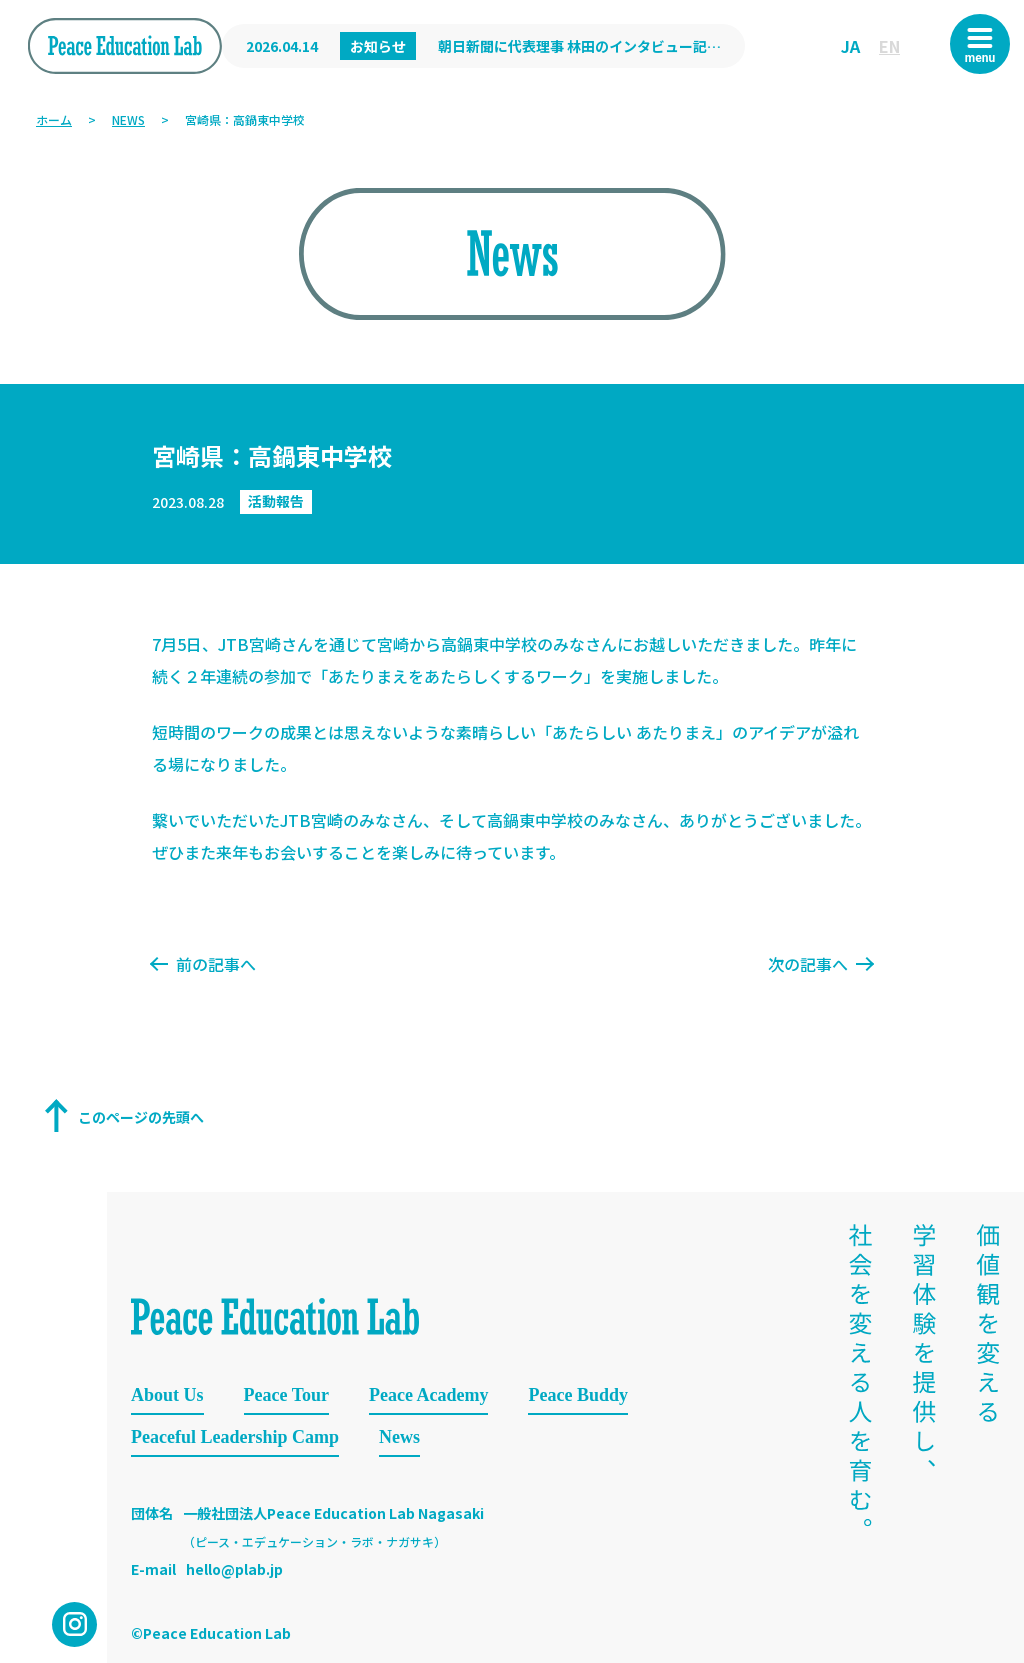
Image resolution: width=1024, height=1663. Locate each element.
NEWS (128, 119)
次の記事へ (820, 964)
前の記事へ (204, 964)
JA (850, 46)
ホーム (54, 119)
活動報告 (276, 501)
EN (889, 46)
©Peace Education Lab (211, 1633)
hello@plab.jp (234, 1569)
